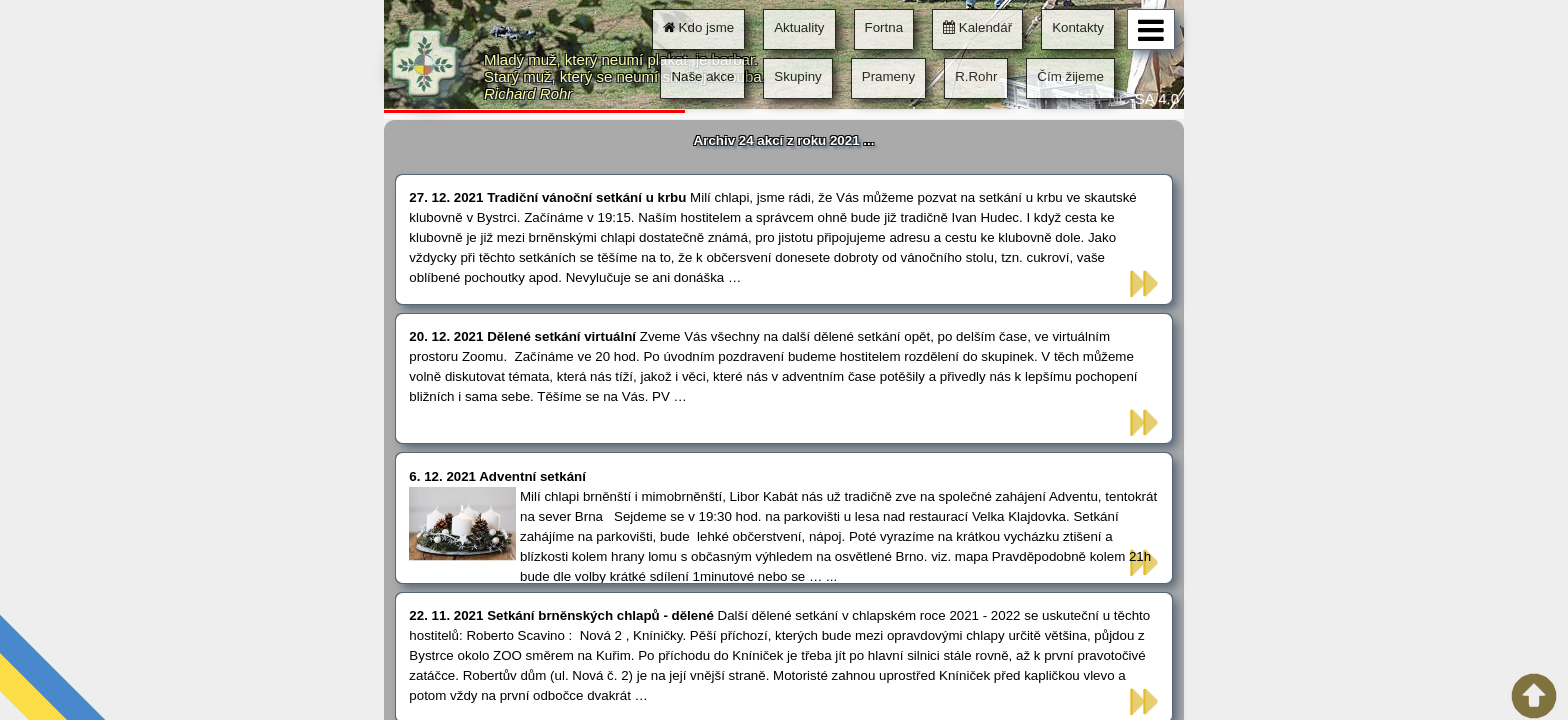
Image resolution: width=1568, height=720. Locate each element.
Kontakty (1078, 27)
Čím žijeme (1070, 76)
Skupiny (797, 76)
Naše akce (702, 76)
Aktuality (799, 27)
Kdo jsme (698, 27)
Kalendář (977, 27)
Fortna (884, 27)
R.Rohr (976, 76)
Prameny (888, 76)
